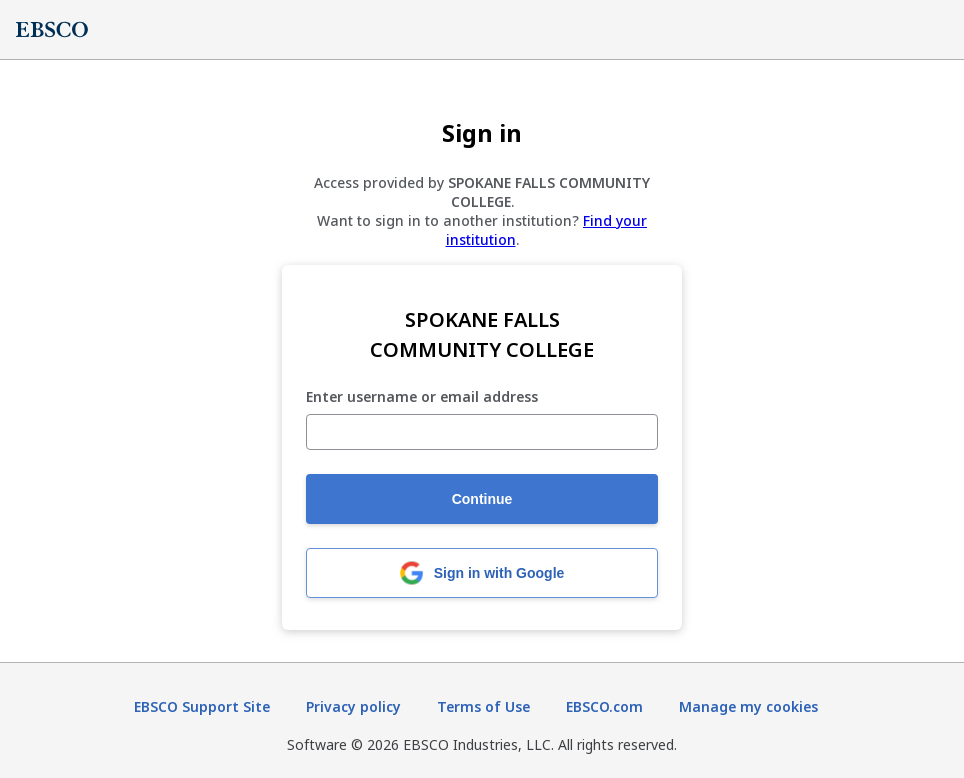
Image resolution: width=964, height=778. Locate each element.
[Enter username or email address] (482, 432)
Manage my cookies (748, 706)
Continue (482, 499)
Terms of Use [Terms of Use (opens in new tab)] (483, 706)
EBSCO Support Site (202, 706)
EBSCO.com (604, 706)
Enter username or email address (422, 397)
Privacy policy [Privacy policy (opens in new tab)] (353, 706)
